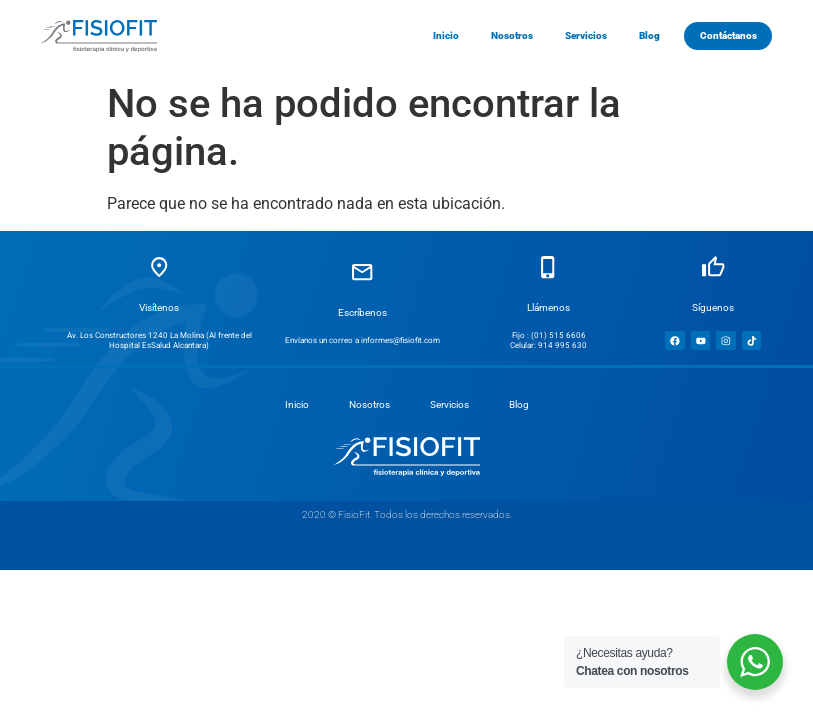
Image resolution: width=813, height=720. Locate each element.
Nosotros (369, 404)
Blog (519, 404)
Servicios (449, 404)
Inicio (297, 404)
